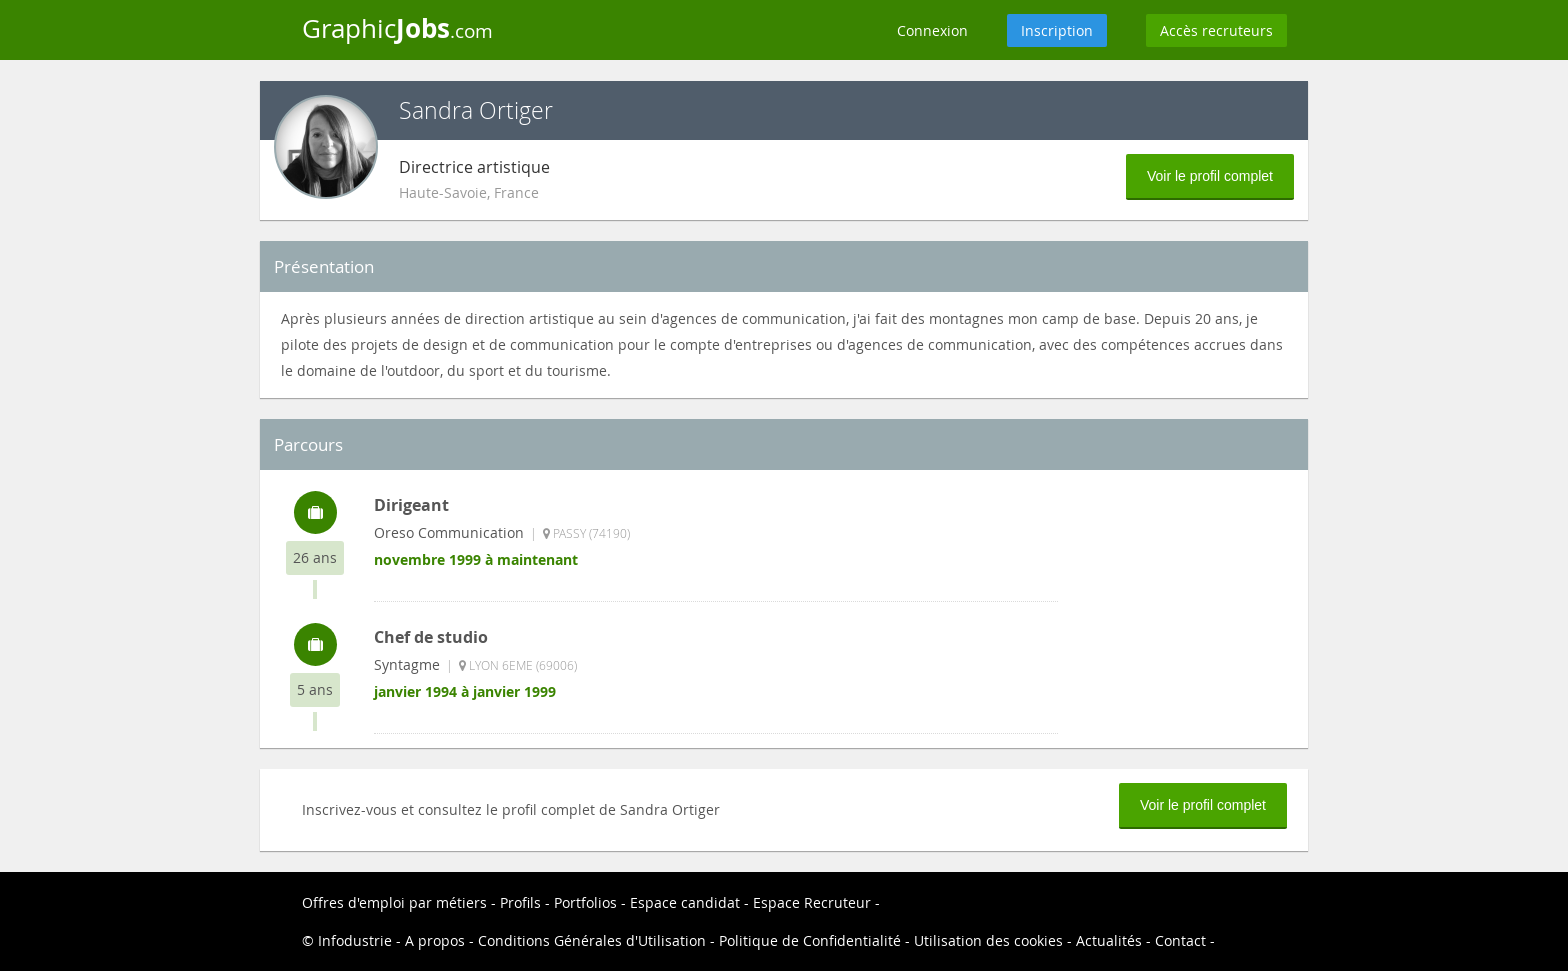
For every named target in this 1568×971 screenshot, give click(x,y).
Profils (520, 902)
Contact (1180, 940)
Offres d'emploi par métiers (394, 902)
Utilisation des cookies (988, 940)
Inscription (1057, 30)
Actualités (1109, 940)
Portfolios (585, 902)
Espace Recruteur (812, 902)
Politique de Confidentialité (810, 940)
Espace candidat (685, 902)
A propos (435, 940)
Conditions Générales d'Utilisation (592, 940)
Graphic (397, 28)
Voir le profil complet (1210, 176)
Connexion (932, 30)
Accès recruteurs (1216, 30)
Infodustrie (355, 940)
